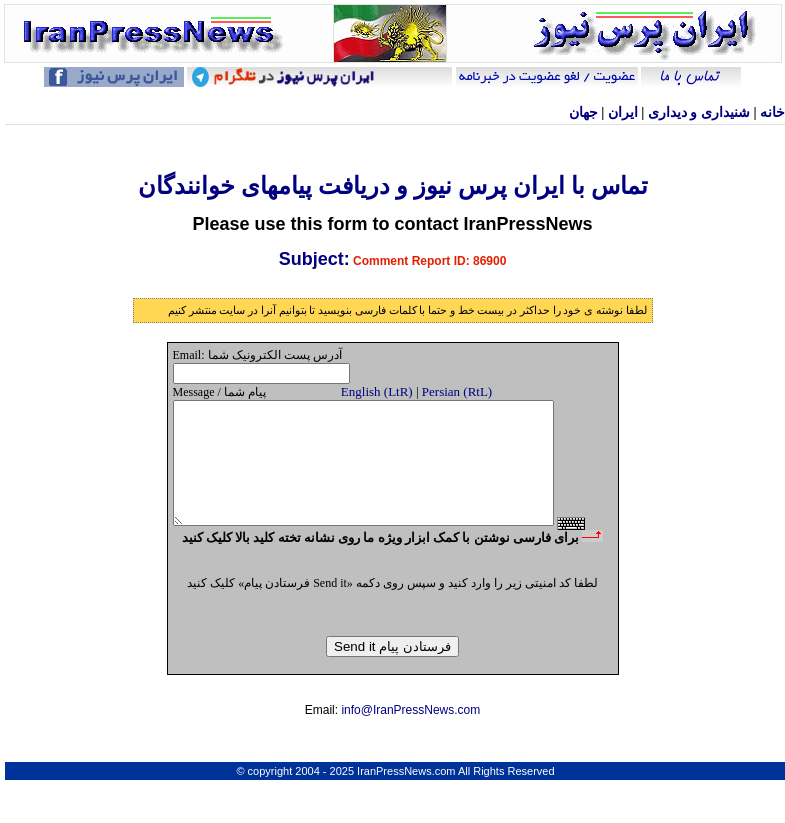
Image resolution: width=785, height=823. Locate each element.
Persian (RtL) (457, 391)
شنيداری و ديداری (699, 112)
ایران (623, 112)
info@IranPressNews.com (410, 743)
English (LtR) (377, 391)
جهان (583, 112)
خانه (772, 112)
